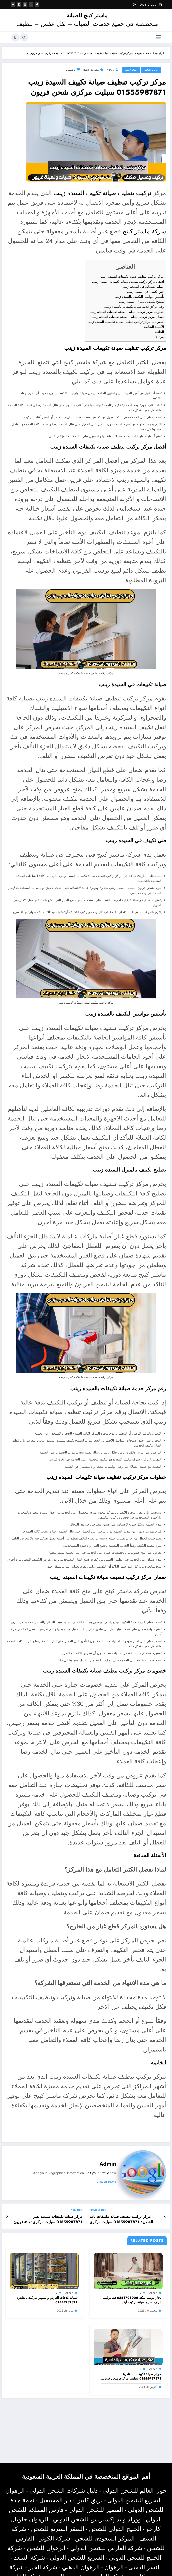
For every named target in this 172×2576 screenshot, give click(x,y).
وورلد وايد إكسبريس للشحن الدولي (97, 2499)
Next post (76, 2209)
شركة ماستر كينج (144, 231)
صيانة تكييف (131, 70)
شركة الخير (43, 2547)
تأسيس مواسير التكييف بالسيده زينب (139, 296)
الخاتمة (159, 331)
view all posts (106, 2181)
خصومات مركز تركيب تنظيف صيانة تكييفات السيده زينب (125, 322)
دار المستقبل (55, 2480)
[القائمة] (158, 37)
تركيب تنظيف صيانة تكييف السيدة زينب (102, 193)
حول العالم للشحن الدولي (134, 2470)
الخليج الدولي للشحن (115, 2508)
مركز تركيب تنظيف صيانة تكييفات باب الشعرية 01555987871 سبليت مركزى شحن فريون (124, 2219)
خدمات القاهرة (150, 70)
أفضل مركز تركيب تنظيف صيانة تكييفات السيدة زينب (128, 281)
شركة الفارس (108, 2556)
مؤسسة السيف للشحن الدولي (103, 2566)
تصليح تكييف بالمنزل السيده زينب (141, 301)
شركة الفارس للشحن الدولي (106, 2528)
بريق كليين (89, 2480)
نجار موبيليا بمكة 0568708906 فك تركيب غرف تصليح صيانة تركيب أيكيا (131, 2299)
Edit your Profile (97, 2173)
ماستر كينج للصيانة (87, 15)
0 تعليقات (70, 70)
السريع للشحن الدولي (77, 2537)
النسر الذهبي (144, 2547)
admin (110, 70)
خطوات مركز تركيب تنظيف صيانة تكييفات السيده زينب (127, 312)
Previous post (98, 2209)
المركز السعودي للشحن (105, 2518)
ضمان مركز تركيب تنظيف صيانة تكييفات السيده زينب (128, 317)
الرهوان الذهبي (81, 2547)
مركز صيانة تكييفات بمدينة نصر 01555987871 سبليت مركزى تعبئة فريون (47, 2219)
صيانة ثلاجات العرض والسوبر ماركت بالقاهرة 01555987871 (47, 2299)
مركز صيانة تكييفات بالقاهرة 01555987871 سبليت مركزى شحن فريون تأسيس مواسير (131, 2375)
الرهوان (114, 2547)
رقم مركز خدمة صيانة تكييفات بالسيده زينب (134, 306)
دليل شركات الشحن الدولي (63, 2470)
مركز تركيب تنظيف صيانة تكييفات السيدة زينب (132, 276)
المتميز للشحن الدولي (95, 2489)
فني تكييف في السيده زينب (145, 291)
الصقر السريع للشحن (57, 2508)
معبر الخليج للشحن (36, 2566)
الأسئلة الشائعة (154, 326)
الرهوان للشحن (46, 2528)
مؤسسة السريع (66, 2556)
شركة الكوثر (54, 2518)
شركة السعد (29, 2537)
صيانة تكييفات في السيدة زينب (143, 286)
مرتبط (159, 337)
